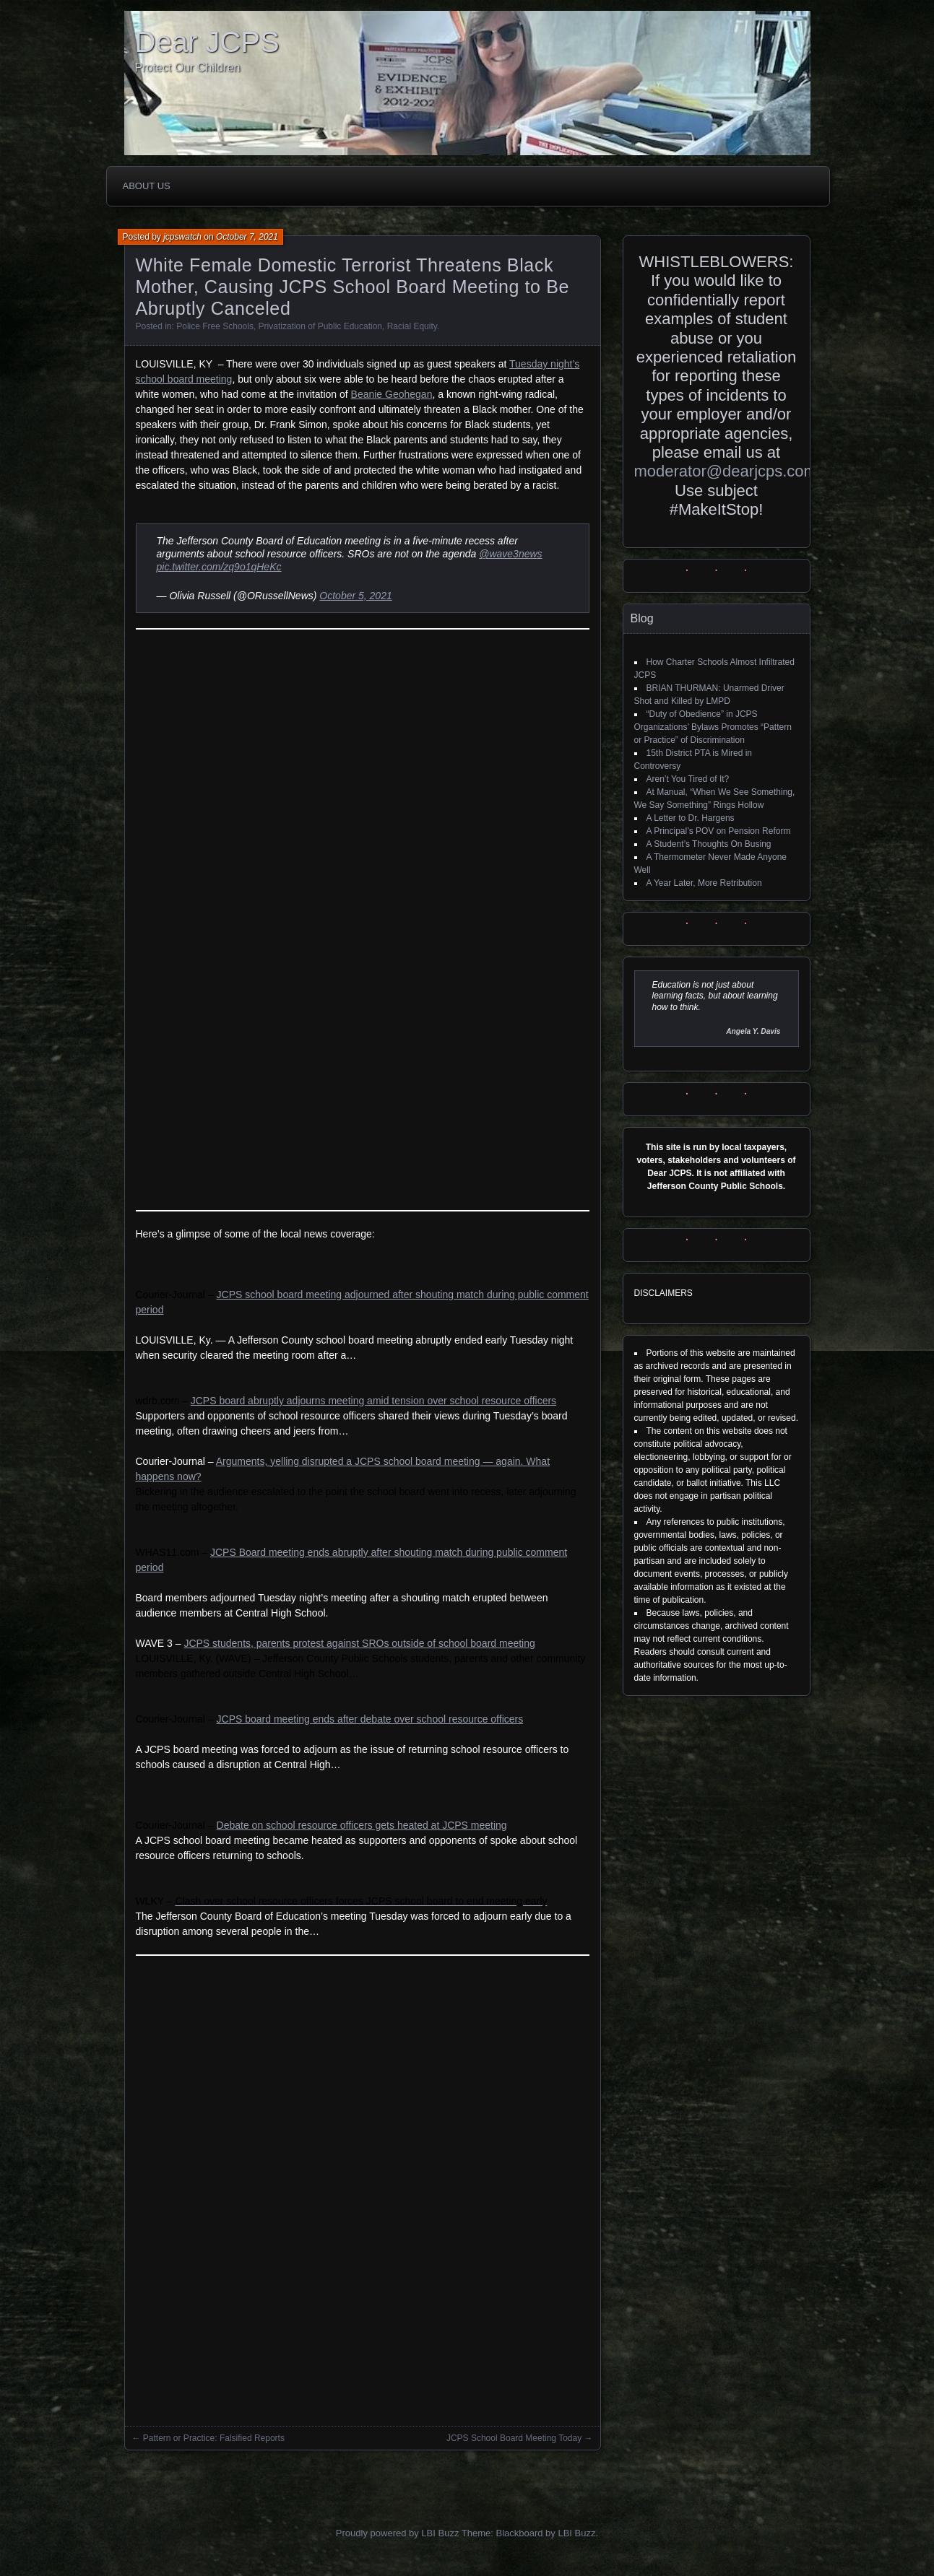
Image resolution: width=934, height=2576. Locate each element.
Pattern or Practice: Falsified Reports (214, 2438)
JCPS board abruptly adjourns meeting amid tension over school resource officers (373, 1400)
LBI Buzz (576, 2533)
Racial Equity (412, 326)
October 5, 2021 (355, 595)
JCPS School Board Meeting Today (513, 2438)
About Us (146, 185)
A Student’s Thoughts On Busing (709, 844)
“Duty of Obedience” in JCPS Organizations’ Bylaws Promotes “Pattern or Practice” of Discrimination (713, 727)
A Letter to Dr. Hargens (691, 818)
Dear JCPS (207, 42)
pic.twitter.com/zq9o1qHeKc (219, 567)
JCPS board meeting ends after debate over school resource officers (370, 1719)
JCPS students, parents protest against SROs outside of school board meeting (359, 1643)
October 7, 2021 (247, 237)
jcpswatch (182, 237)
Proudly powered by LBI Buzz (397, 2533)
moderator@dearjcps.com (725, 471)
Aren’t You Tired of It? (688, 779)
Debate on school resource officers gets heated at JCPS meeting (362, 1825)
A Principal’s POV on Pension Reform (719, 831)
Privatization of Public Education (320, 326)
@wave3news (510, 554)
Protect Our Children (188, 67)
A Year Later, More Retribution (704, 883)
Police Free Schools (215, 326)
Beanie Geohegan (392, 394)
